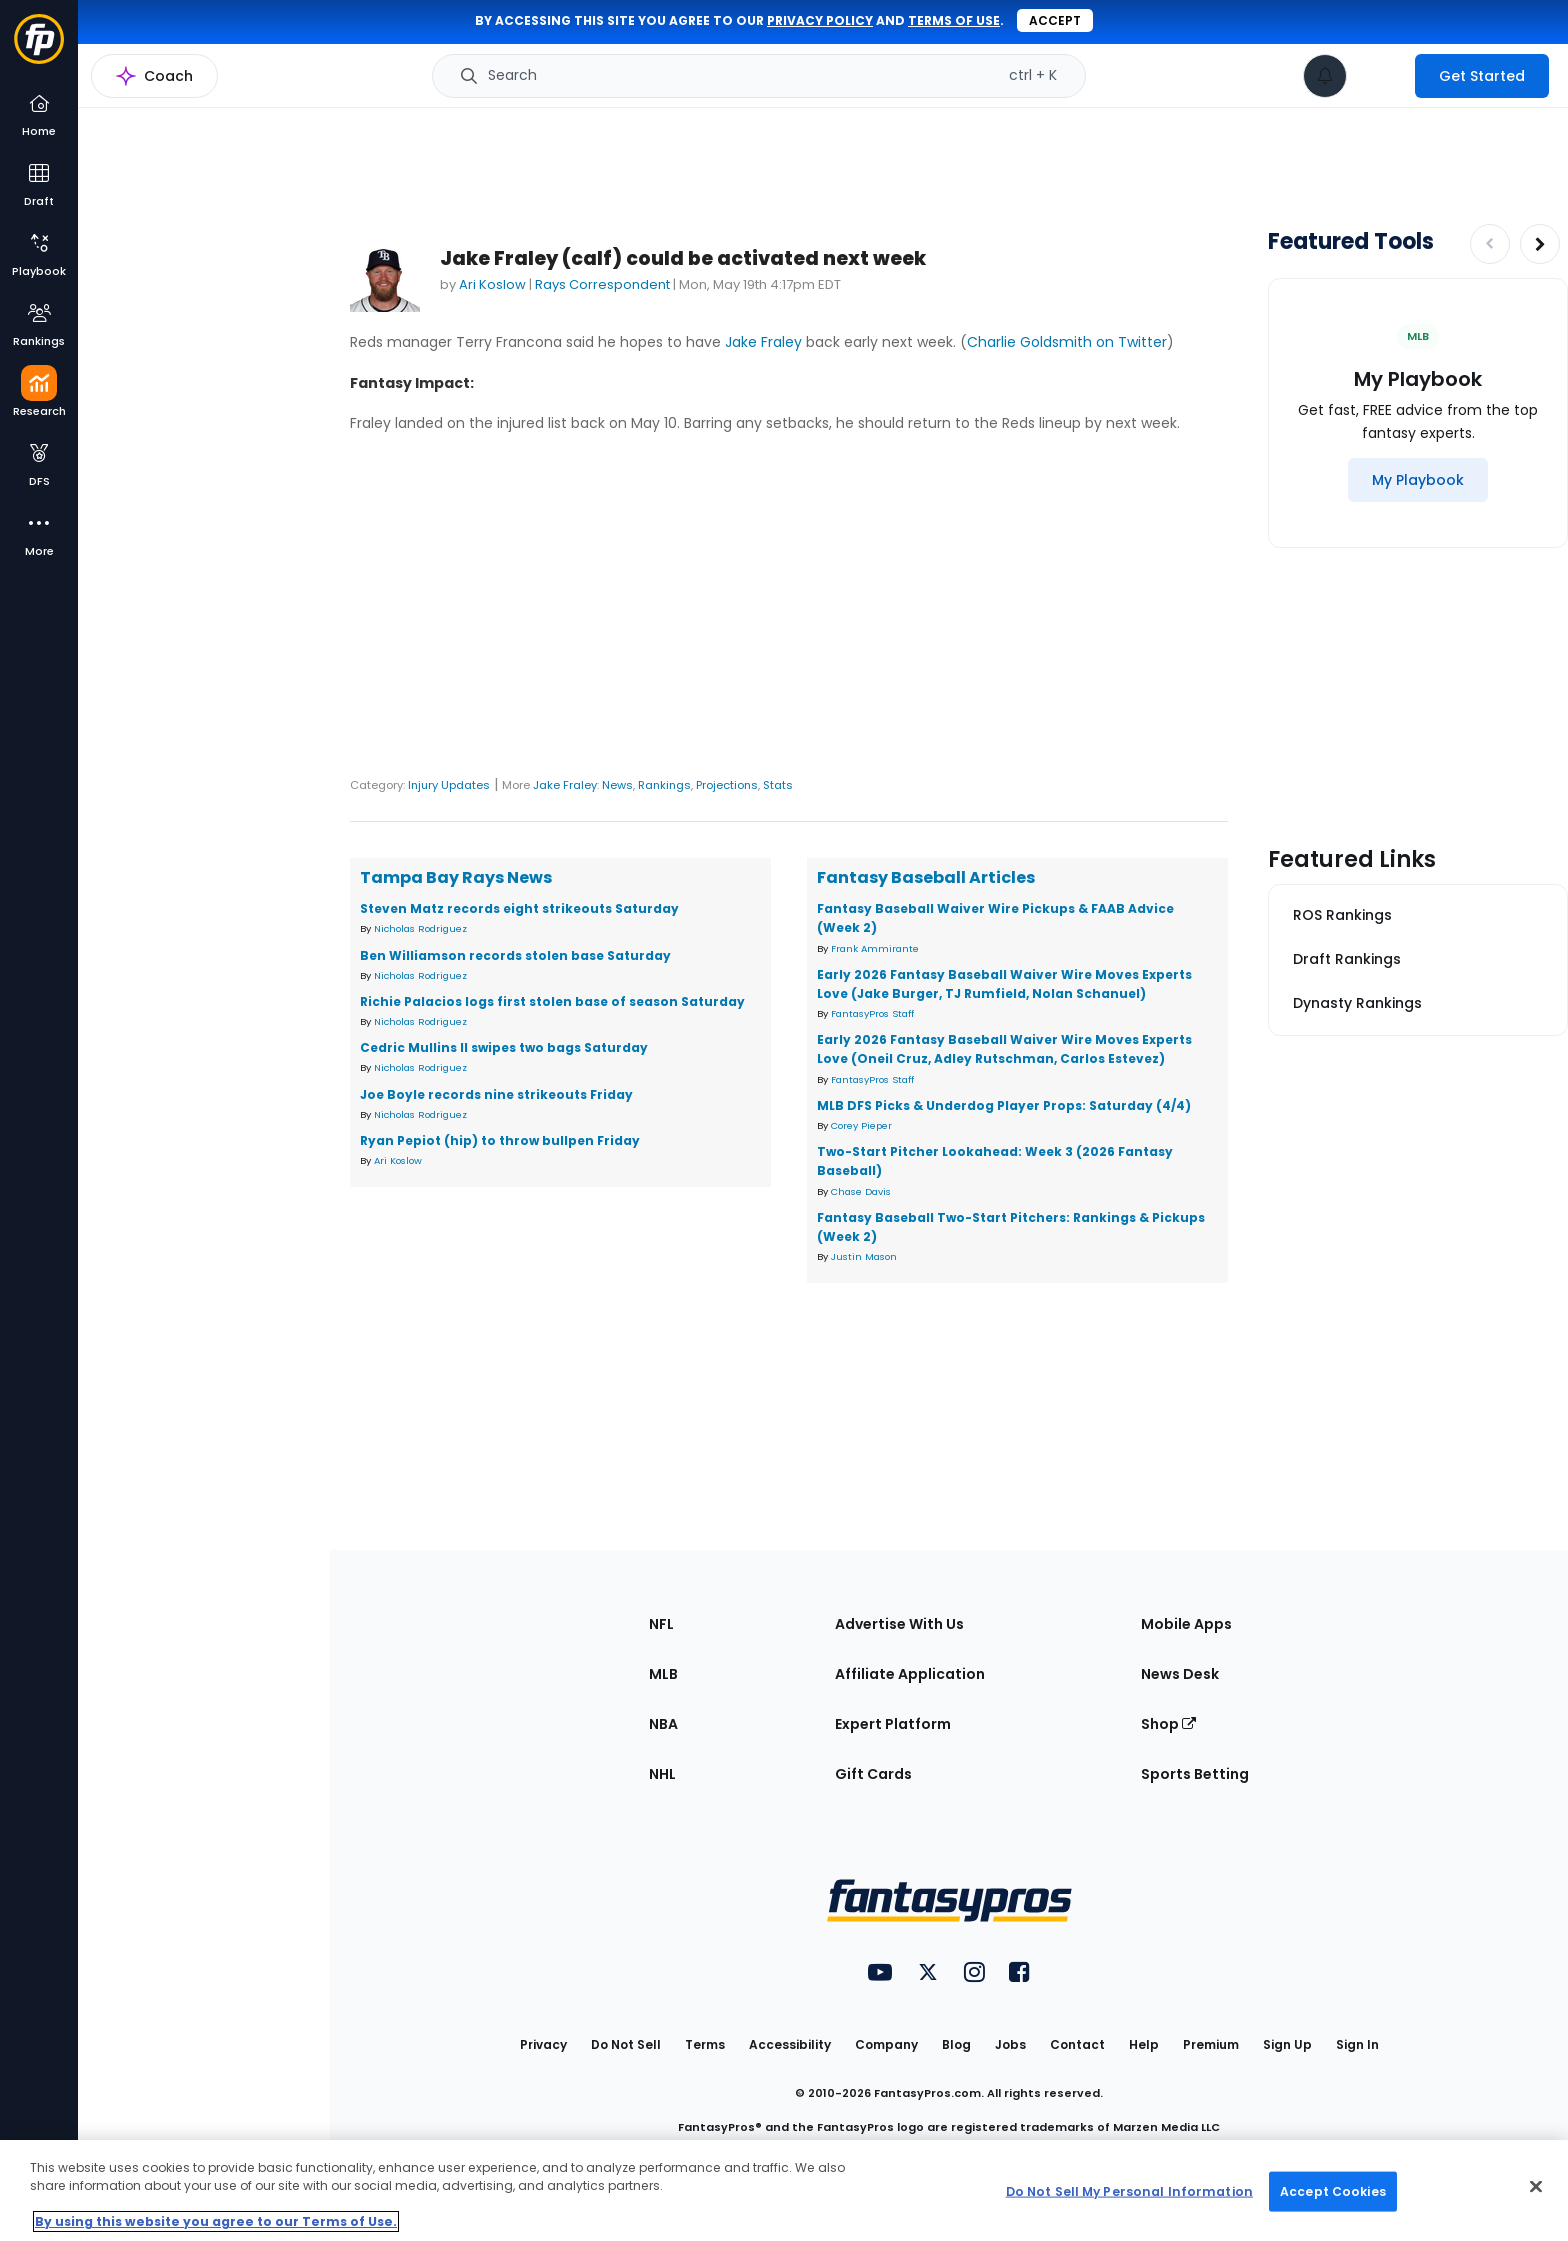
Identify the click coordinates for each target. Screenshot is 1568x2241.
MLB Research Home (178, 86)
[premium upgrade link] (1381, 76)
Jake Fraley (763, 342)
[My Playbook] (1418, 480)
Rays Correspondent (602, 284)
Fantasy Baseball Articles (926, 877)
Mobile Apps (1186, 1624)
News (617, 785)
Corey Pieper (861, 1125)
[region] (784, 2190)
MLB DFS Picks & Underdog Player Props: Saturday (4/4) (1004, 1105)
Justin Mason (864, 1256)
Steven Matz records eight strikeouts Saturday (519, 908)
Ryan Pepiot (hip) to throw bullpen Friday (500, 1140)
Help (1144, 2044)
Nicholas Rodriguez (420, 928)
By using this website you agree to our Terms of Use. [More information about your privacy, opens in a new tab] (216, 2221)
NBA (663, 1724)
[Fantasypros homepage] (39, 48)
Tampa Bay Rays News (456, 877)
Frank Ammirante (875, 948)
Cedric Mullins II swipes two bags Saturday (504, 1047)
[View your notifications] (1325, 76)
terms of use (954, 20)
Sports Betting (1195, 1774)
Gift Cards (873, 1774)
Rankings (664, 785)
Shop (1168, 1724)
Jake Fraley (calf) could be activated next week (683, 258)
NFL (661, 1624)
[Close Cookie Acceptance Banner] (1536, 2187)
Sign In (1357, 2044)
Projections (727, 785)
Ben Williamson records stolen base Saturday (515, 955)
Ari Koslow (492, 284)
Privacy (543, 2044)
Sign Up (1287, 2044)
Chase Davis (861, 1191)
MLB (663, 1674)
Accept (1055, 20)
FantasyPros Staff (872, 1013)
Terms (705, 2044)
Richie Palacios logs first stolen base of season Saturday (552, 1001)
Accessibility (790, 2044)
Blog (956, 2044)
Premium (1211, 2044)
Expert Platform (893, 1724)
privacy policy (820, 20)
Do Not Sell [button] (626, 2044)
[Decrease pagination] (1490, 244)
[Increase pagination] (1540, 244)
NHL (662, 1774)
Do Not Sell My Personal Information (1129, 2190)
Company (886, 2044)
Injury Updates (449, 785)
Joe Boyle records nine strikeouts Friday (496, 1094)
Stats (778, 785)
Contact (1077, 2044)
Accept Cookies (1333, 2190)
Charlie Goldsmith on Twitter (1067, 342)
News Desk (1180, 1674)
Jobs (1010, 2044)
